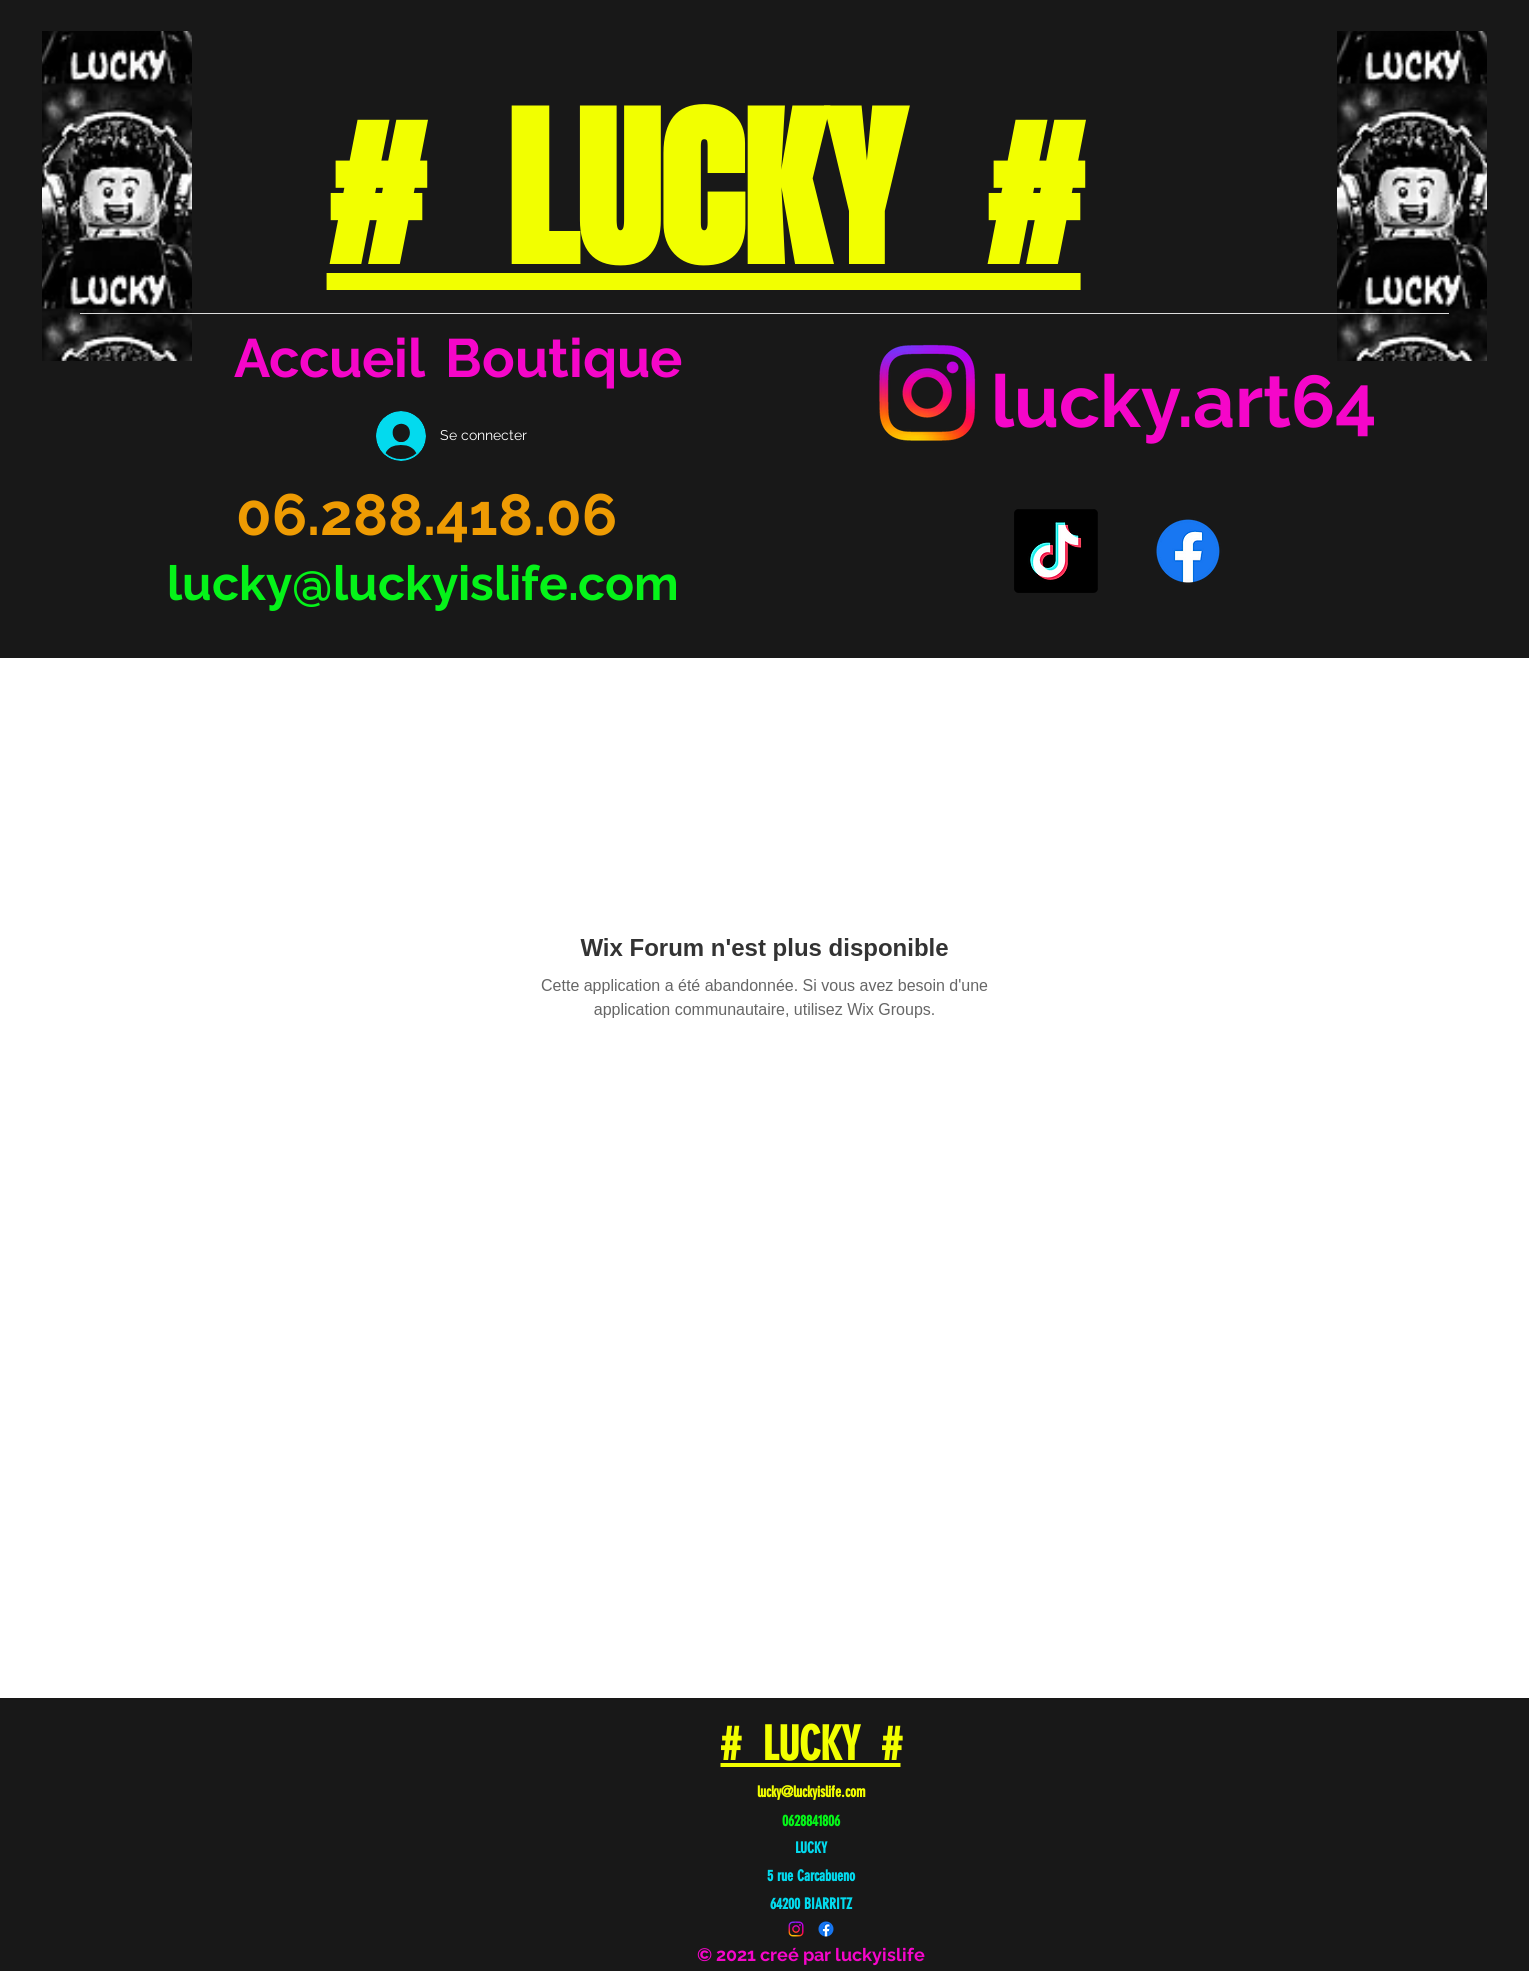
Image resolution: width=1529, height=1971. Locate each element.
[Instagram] (927, 393)
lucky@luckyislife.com (423, 583)
